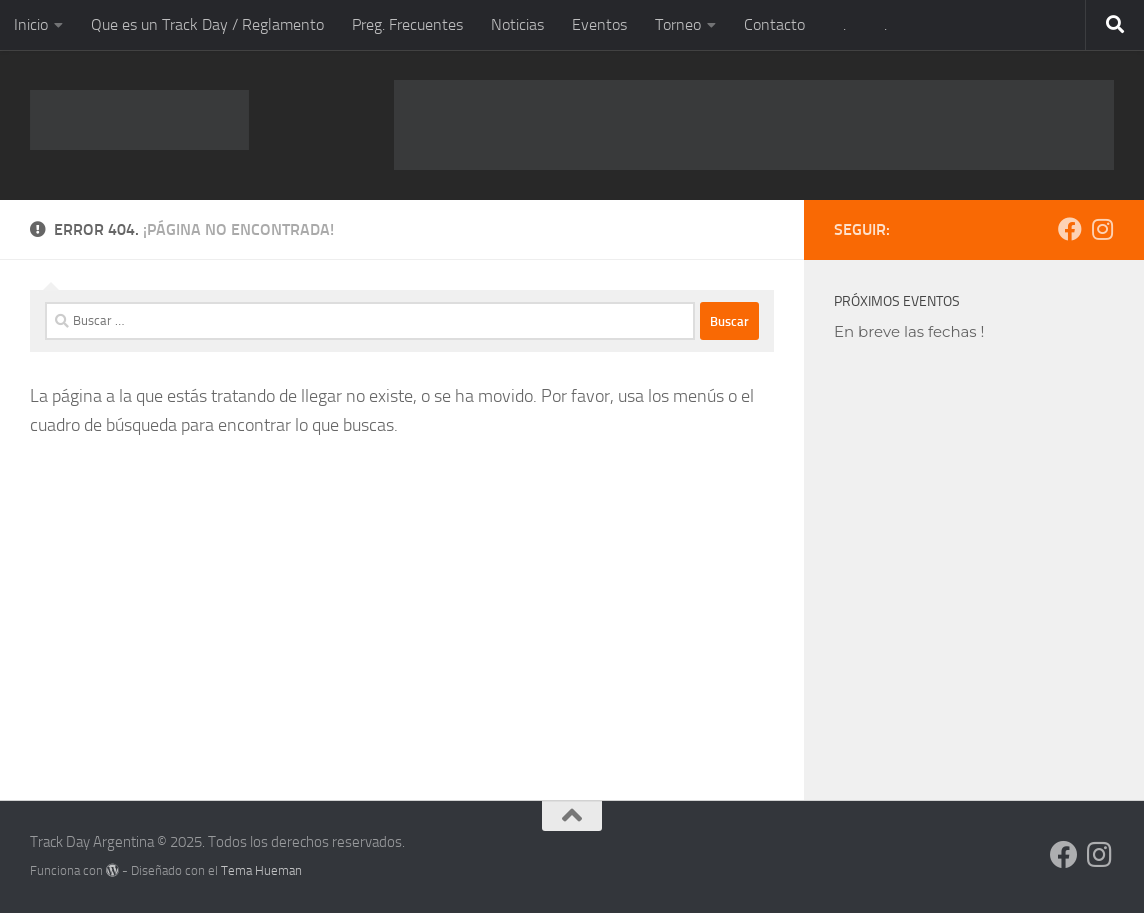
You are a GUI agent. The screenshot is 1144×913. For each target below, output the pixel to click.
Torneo (678, 24)
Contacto (774, 24)
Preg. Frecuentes (407, 24)
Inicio (31, 24)
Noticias (517, 24)
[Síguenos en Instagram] (1102, 229)
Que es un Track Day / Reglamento (207, 24)
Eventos (599, 24)
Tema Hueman (261, 870)
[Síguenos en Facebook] (1070, 229)
